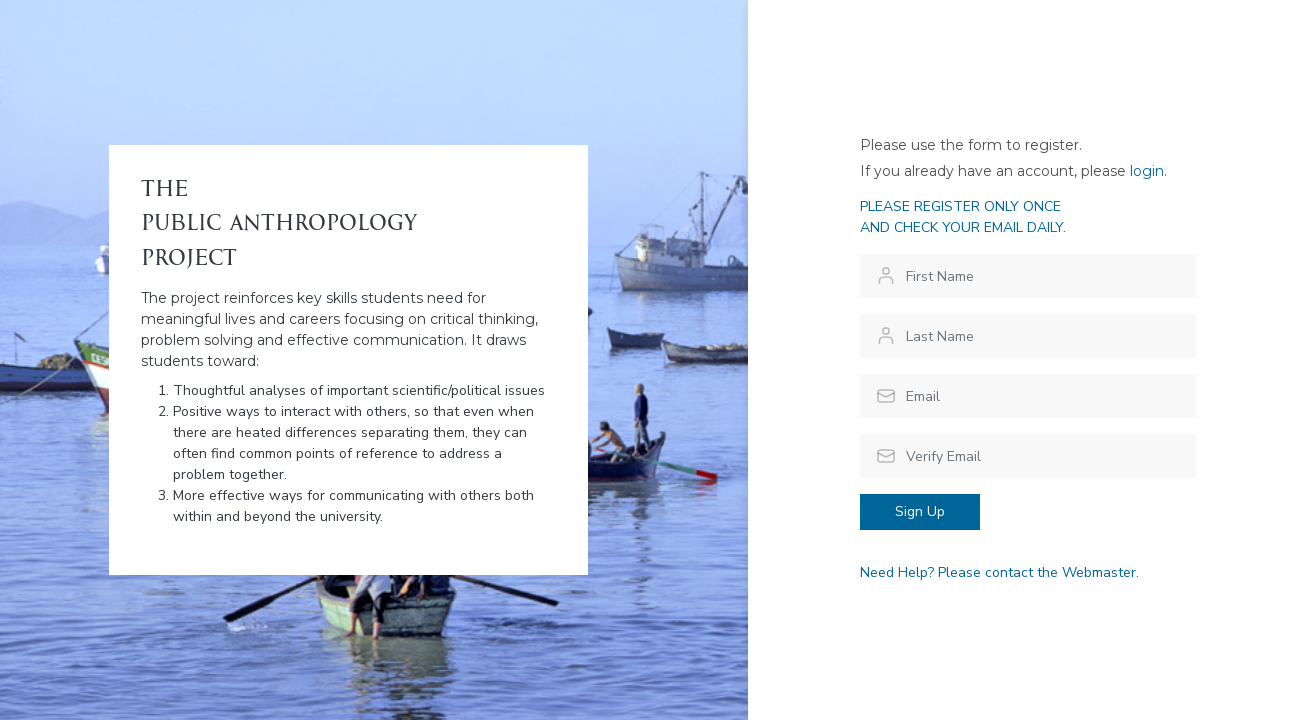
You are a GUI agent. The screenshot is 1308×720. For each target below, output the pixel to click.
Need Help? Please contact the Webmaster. (999, 572)
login (1147, 171)
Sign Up (920, 511)
